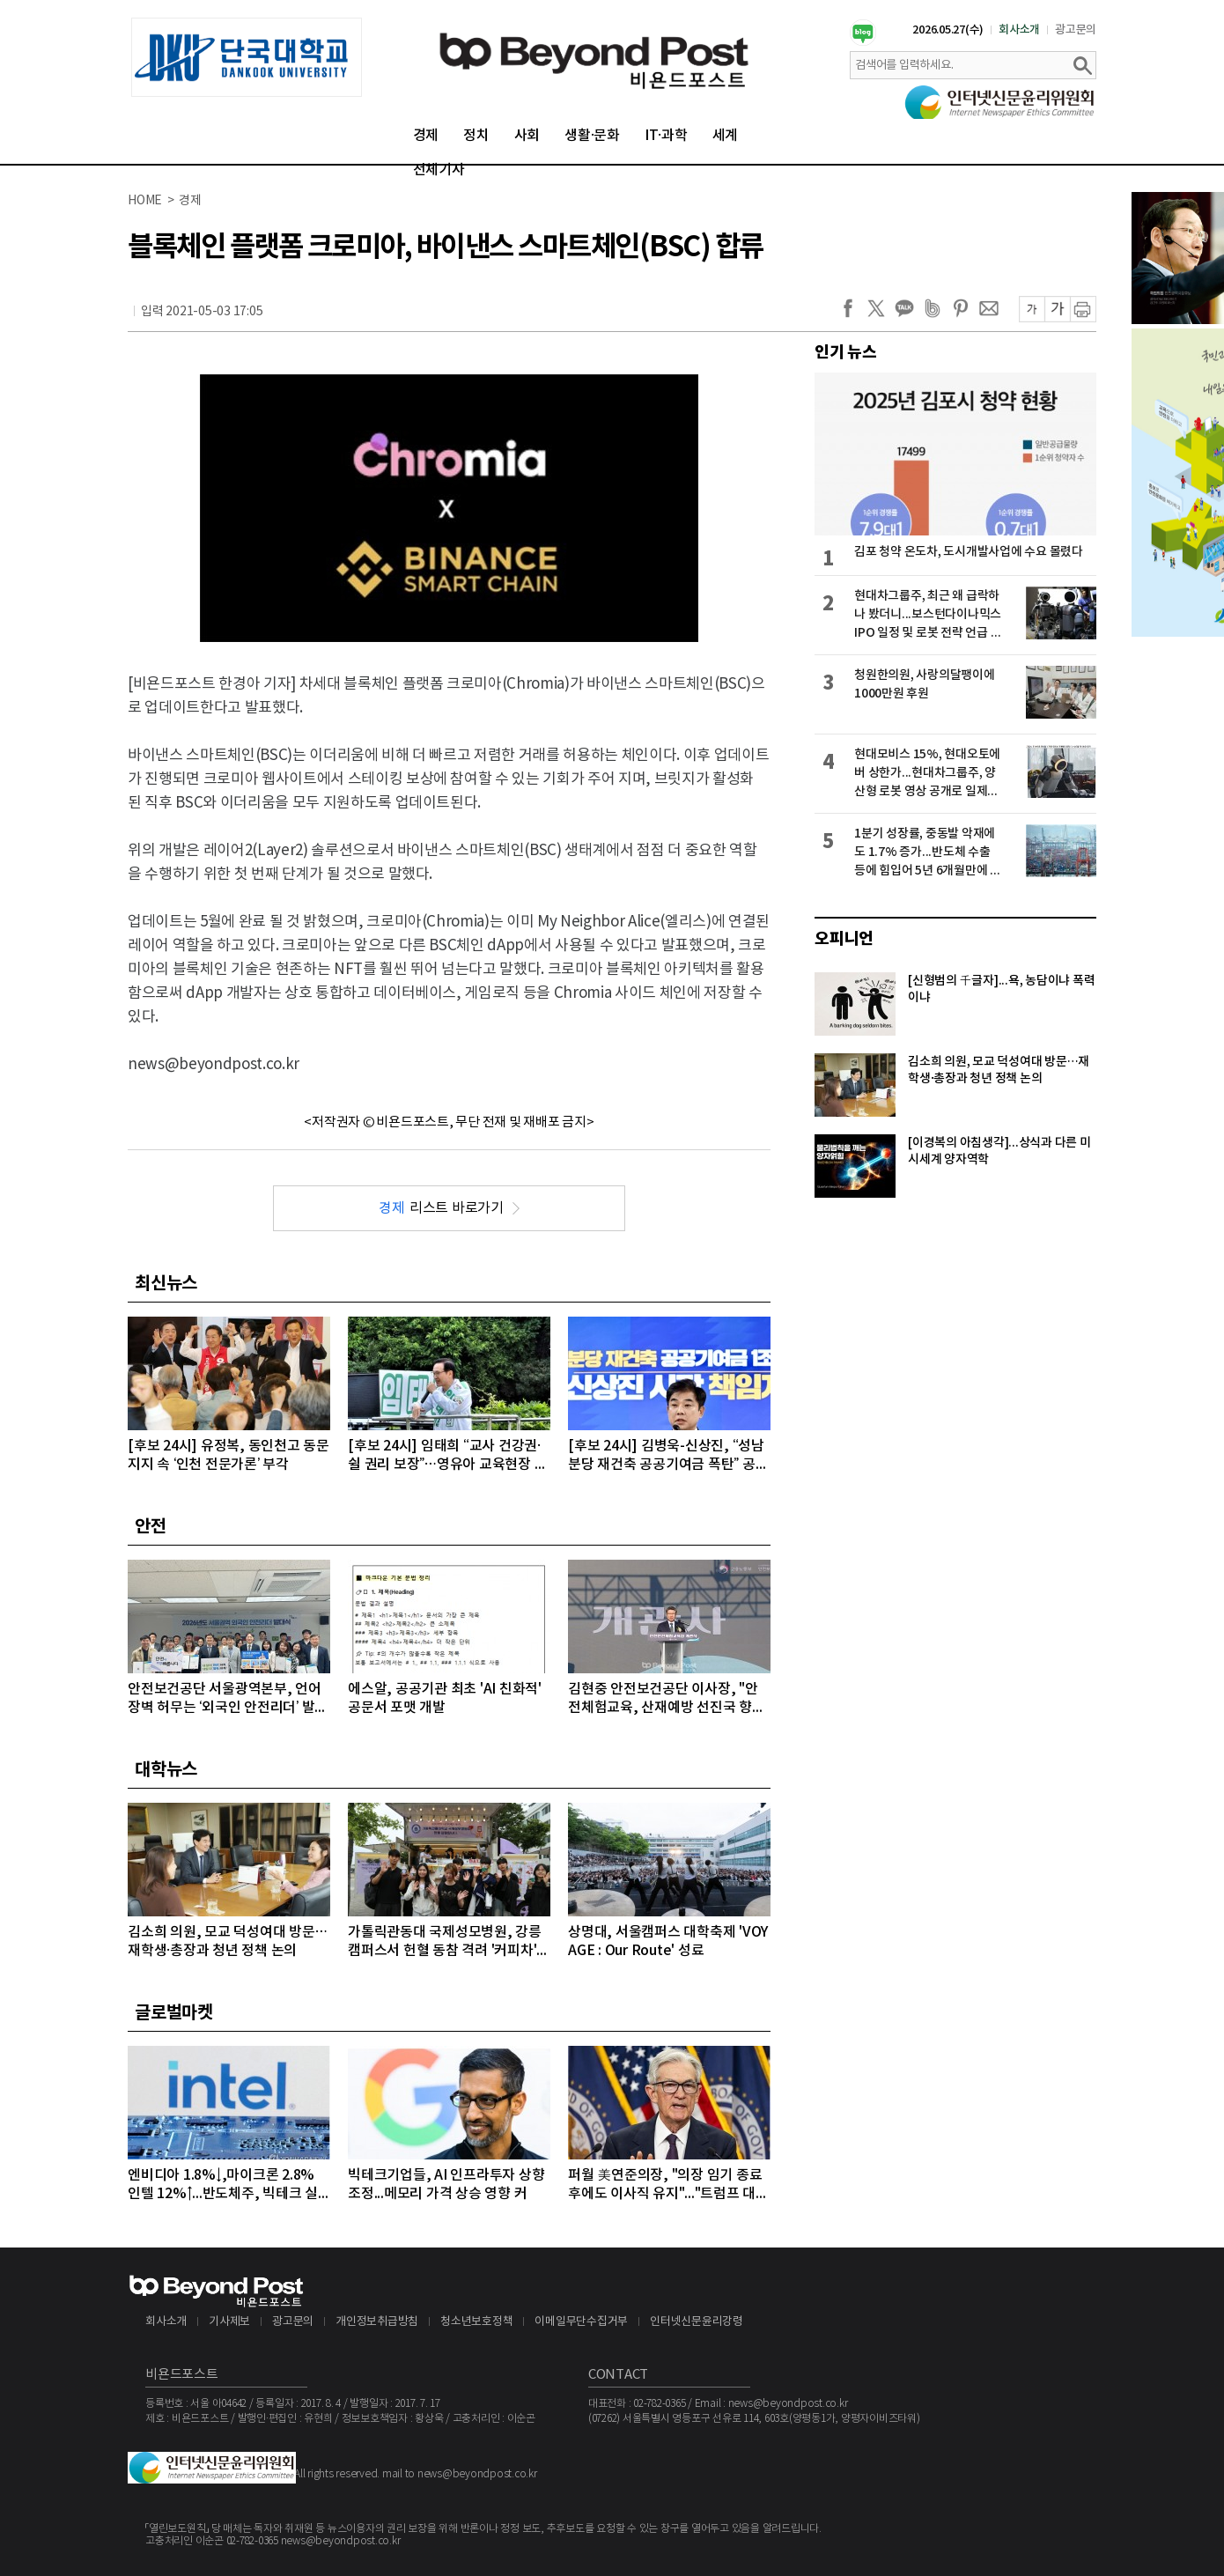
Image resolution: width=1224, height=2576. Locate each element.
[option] (246, 57)
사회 (527, 136)
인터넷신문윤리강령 (696, 2322)
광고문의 (1075, 30)
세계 (725, 136)
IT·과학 (666, 136)
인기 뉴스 (846, 352)
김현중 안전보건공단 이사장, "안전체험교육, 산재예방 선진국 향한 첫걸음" (666, 1699)
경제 (426, 136)
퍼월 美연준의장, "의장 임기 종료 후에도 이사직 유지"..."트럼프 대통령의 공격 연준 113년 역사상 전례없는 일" (668, 2185)
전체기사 (439, 170)
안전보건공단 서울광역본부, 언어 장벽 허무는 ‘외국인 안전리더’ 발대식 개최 (228, 1699)
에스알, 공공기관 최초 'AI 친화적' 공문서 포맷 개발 (445, 1698)
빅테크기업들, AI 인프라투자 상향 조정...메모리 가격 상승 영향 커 (446, 2184)
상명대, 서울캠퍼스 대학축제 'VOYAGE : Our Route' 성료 (668, 1941)
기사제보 (229, 2322)
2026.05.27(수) (948, 30)
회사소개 (1019, 30)
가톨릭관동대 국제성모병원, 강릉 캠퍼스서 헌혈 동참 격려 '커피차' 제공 (445, 1942)
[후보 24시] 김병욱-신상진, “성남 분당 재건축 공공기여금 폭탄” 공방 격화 (668, 1456)
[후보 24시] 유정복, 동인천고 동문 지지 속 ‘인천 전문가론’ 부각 (228, 1455)
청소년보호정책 (476, 2322)
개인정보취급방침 (376, 2322)
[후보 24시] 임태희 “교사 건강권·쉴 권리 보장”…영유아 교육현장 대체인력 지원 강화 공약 (447, 1456)
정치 (476, 136)
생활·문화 (592, 136)
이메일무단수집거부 (581, 2322)
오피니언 (844, 938)
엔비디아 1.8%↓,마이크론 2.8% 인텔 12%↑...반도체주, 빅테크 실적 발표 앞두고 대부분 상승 (223, 2185)
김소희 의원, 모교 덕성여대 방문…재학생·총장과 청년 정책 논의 (227, 1941)
